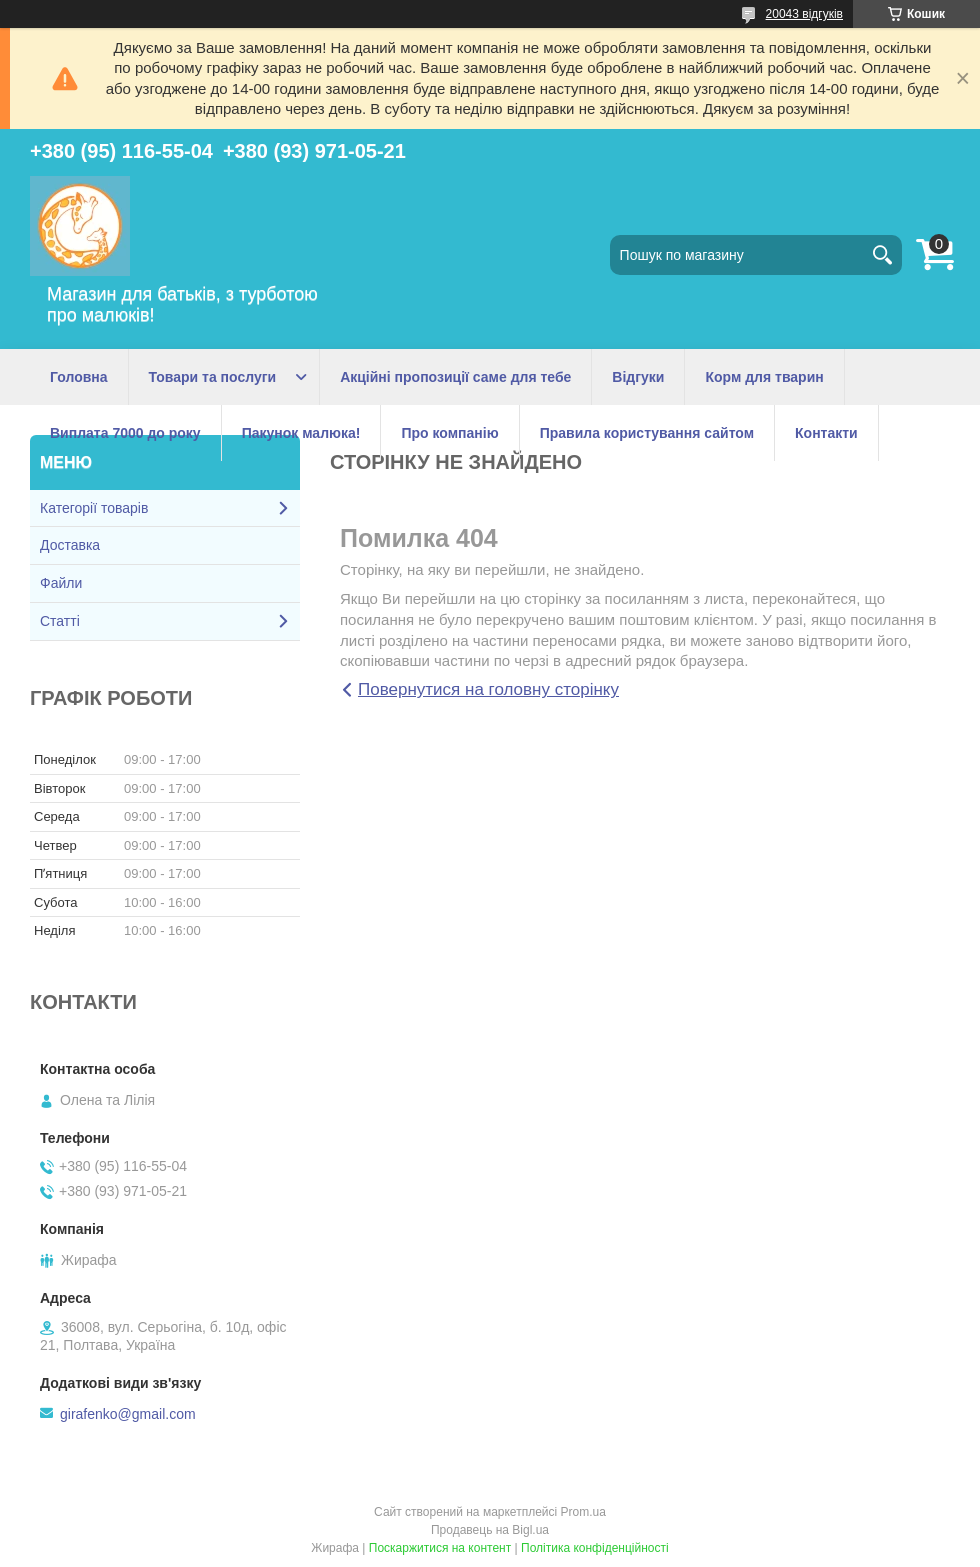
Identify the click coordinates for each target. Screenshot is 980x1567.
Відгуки (638, 377)
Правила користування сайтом (647, 433)
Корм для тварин (764, 377)
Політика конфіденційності (595, 1548)
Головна (79, 377)
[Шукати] (882, 255)
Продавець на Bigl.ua (490, 1530)
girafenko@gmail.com (128, 1414)
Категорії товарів (94, 508)
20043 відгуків (804, 14)
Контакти (826, 433)
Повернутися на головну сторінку (488, 689)
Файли (61, 583)
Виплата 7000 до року (125, 433)
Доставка (70, 545)
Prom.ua (583, 1512)
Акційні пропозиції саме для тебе (455, 377)
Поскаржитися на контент (440, 1548)
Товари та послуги (213, 377)
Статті (60, 621)
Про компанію (449, 433)
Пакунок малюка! (301, 433)
